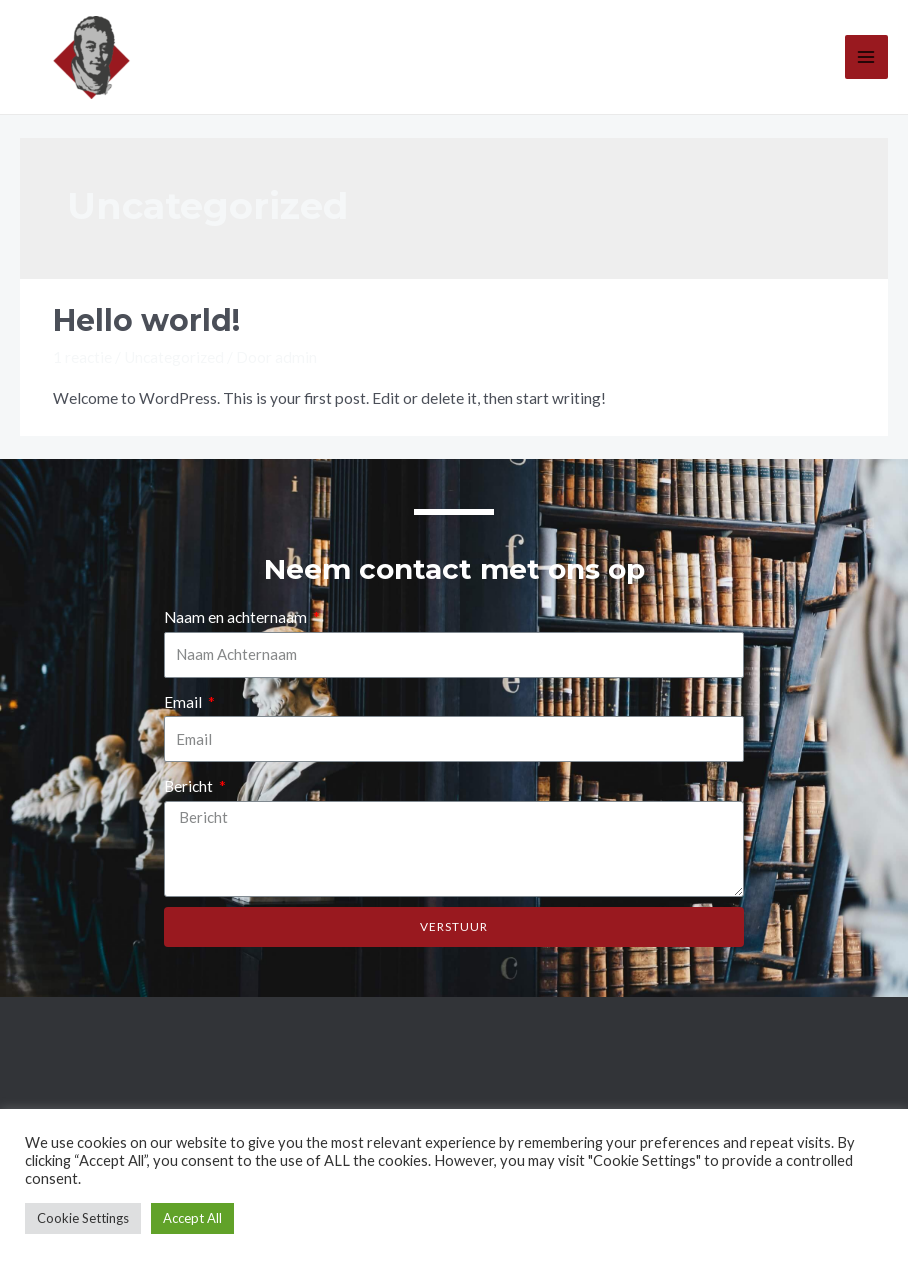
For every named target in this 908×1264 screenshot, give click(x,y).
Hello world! (146, 320)
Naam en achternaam (237, 617)
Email (184, 702)
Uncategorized (174, 357)
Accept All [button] (192, 1218)
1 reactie (82, 357)
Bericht (190, 786)
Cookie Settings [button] (83, 1218)
